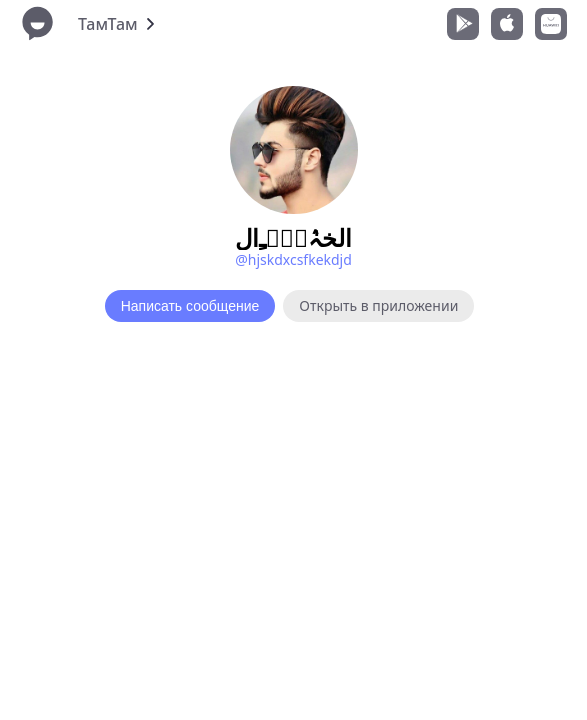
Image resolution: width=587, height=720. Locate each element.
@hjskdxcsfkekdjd (293, 259)
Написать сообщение (190, 306)
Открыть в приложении (378, 305)
